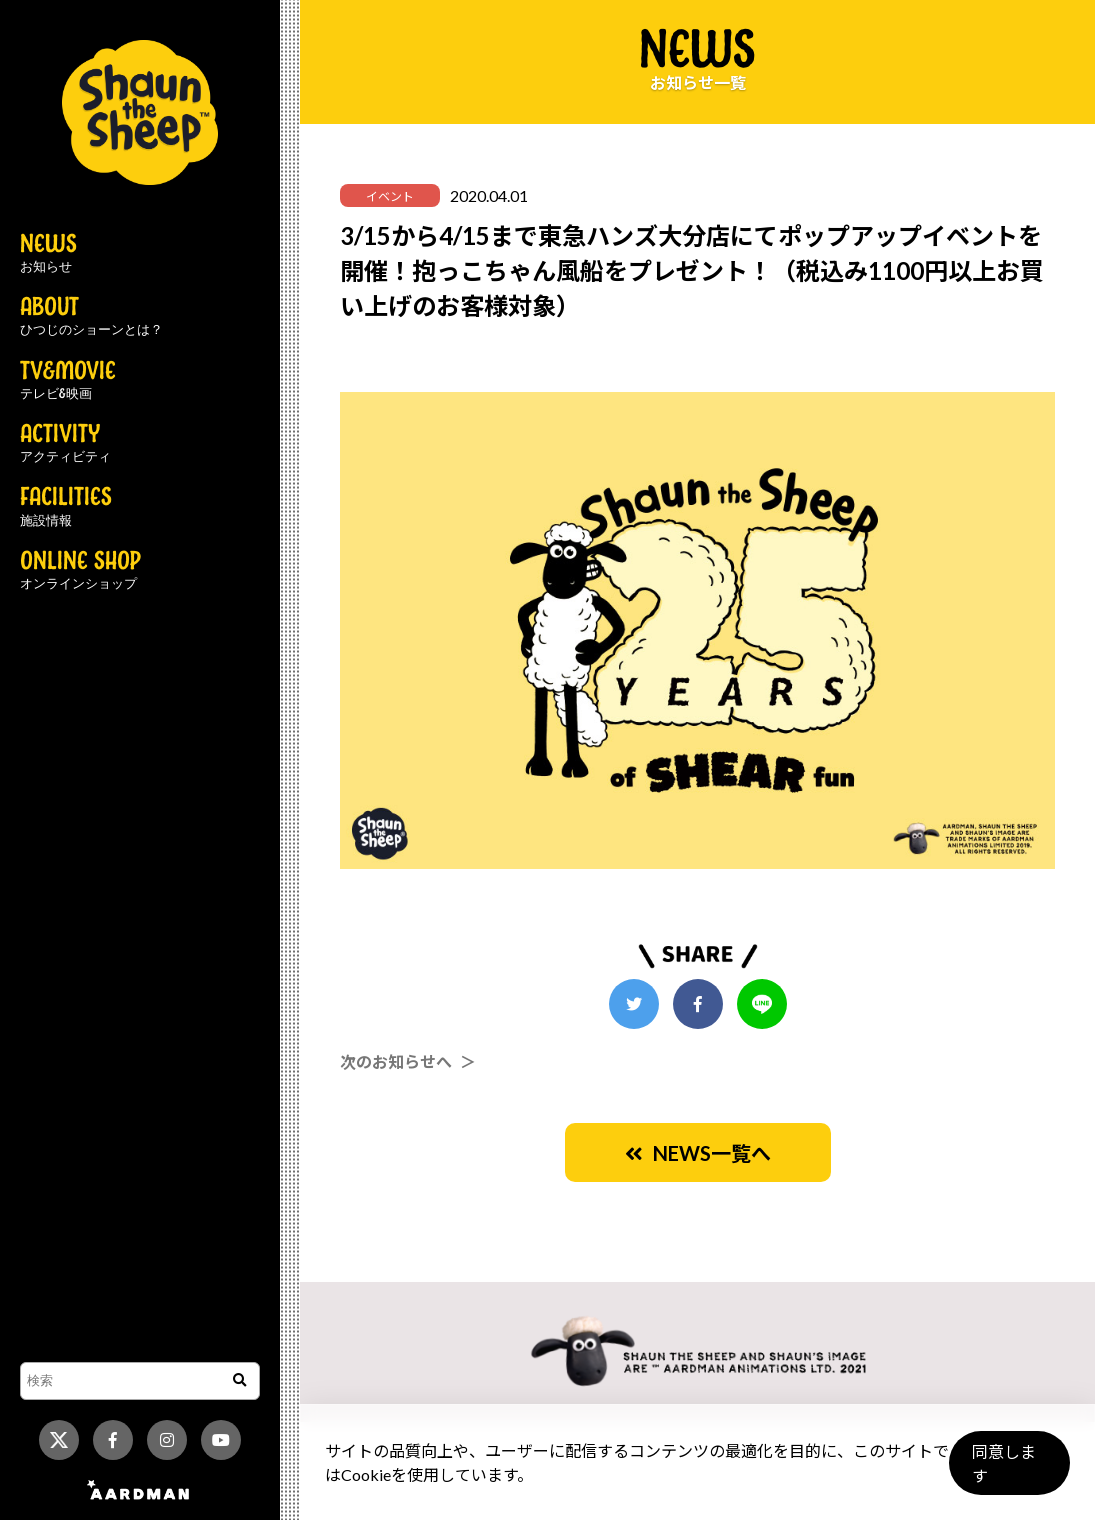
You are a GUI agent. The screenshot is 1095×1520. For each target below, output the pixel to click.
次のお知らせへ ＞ (408, 1061)
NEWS (48, 254)
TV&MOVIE (68, 381)
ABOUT (91, 317)
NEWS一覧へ (698, 1153)
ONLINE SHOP (80, 571)
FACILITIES (66, 507)
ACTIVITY (65, 444)
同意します (1006, 1471)
